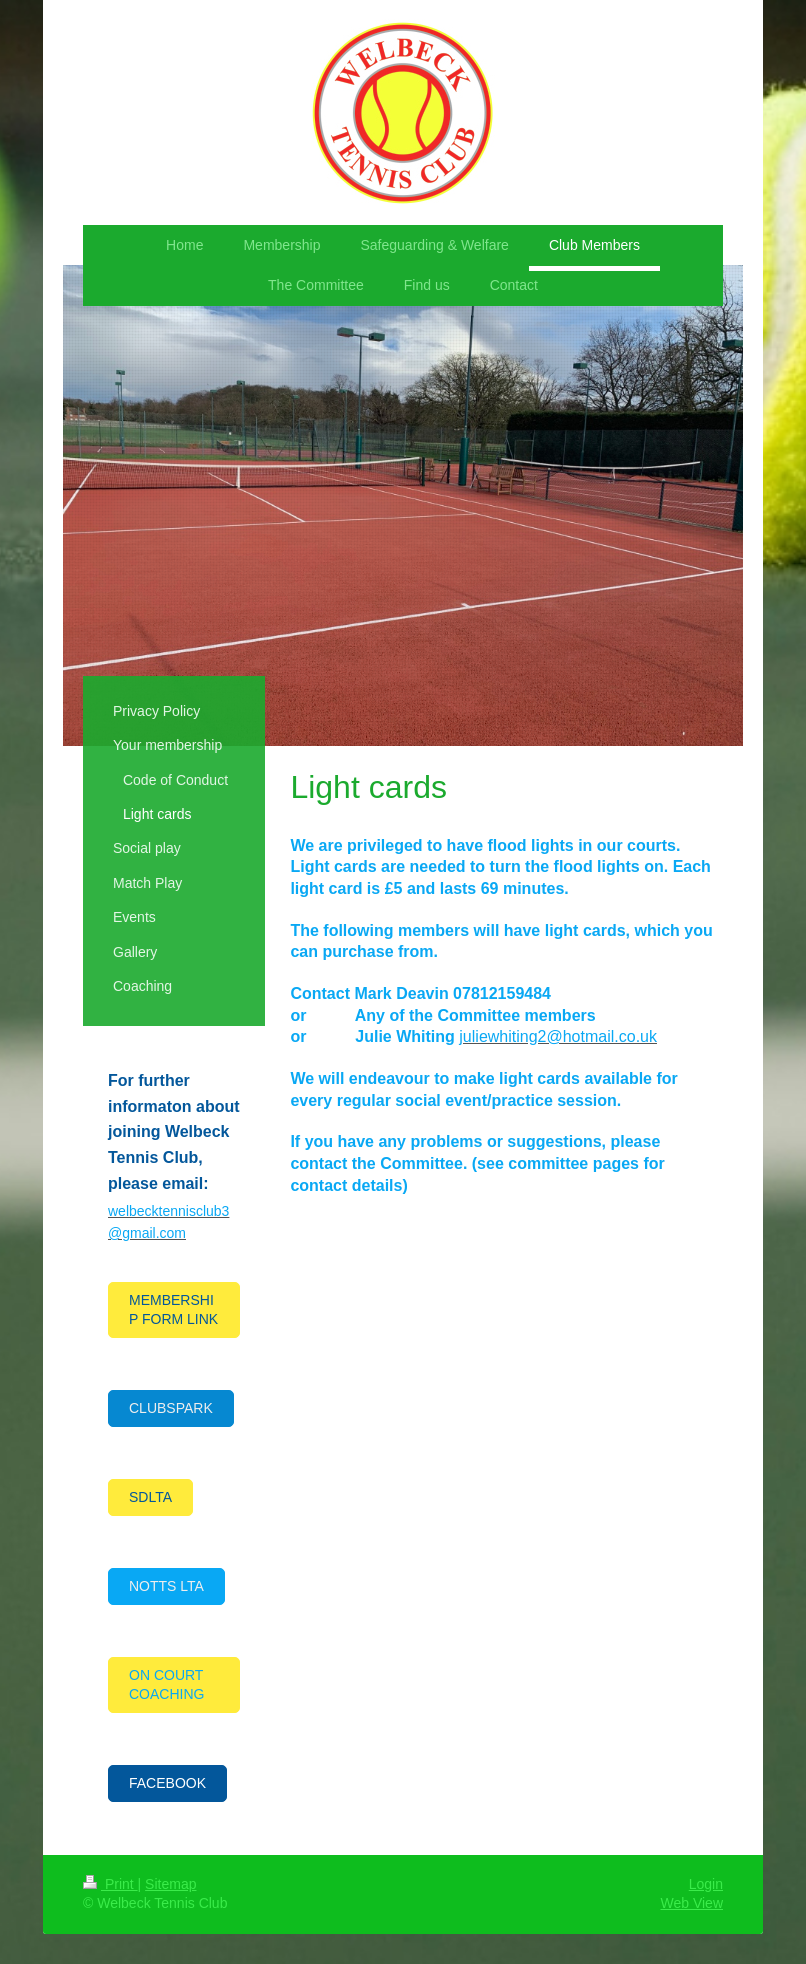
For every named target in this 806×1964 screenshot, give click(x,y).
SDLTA (150, 1497)
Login (706, 1884)
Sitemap (170, 1884)
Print (110, 1884)
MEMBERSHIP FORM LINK (173, 1309)
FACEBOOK (167, 1783)
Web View (691, 1903)
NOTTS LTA (166, 1586)
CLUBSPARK (171, 1408)
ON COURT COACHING (166, 1684)
